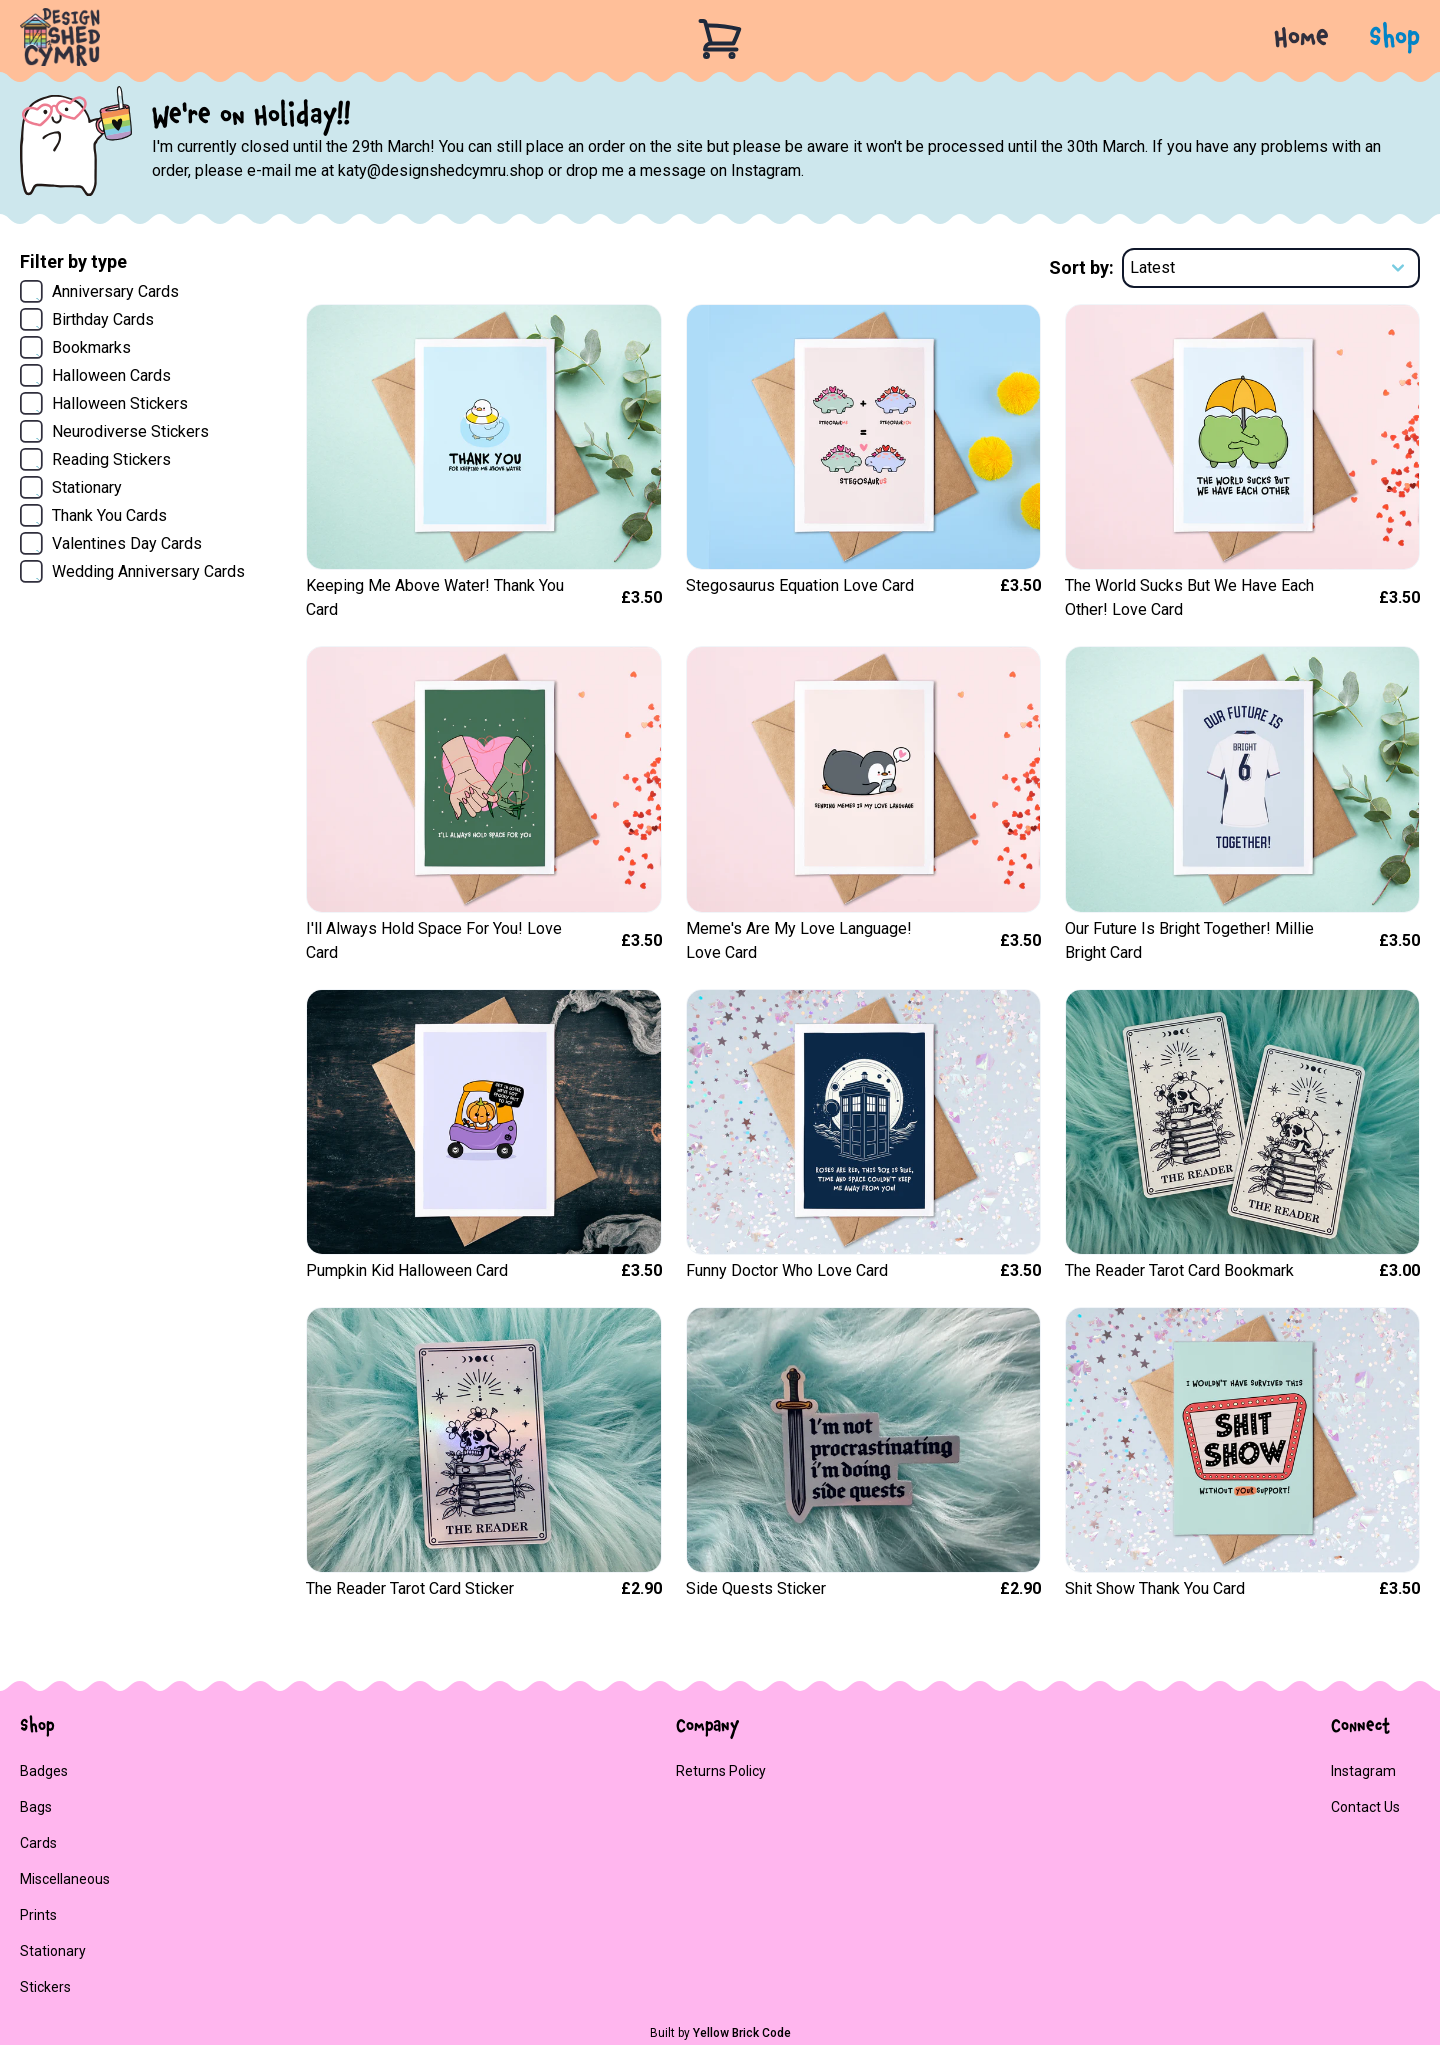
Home (1301, 39)
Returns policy (721, 1771)
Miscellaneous (65, 1879)
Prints (38, 1915)
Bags (36, 1807)
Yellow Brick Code (742, 2033)
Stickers (45, 1987)
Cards (38, 1843)
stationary (53, 1951)
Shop (1394, 39)
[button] (1374, 39)
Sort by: (1081, 267)
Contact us (1365, 1807)
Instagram (1363, 1771)
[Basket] (720, 39)
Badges (44, 1771)
